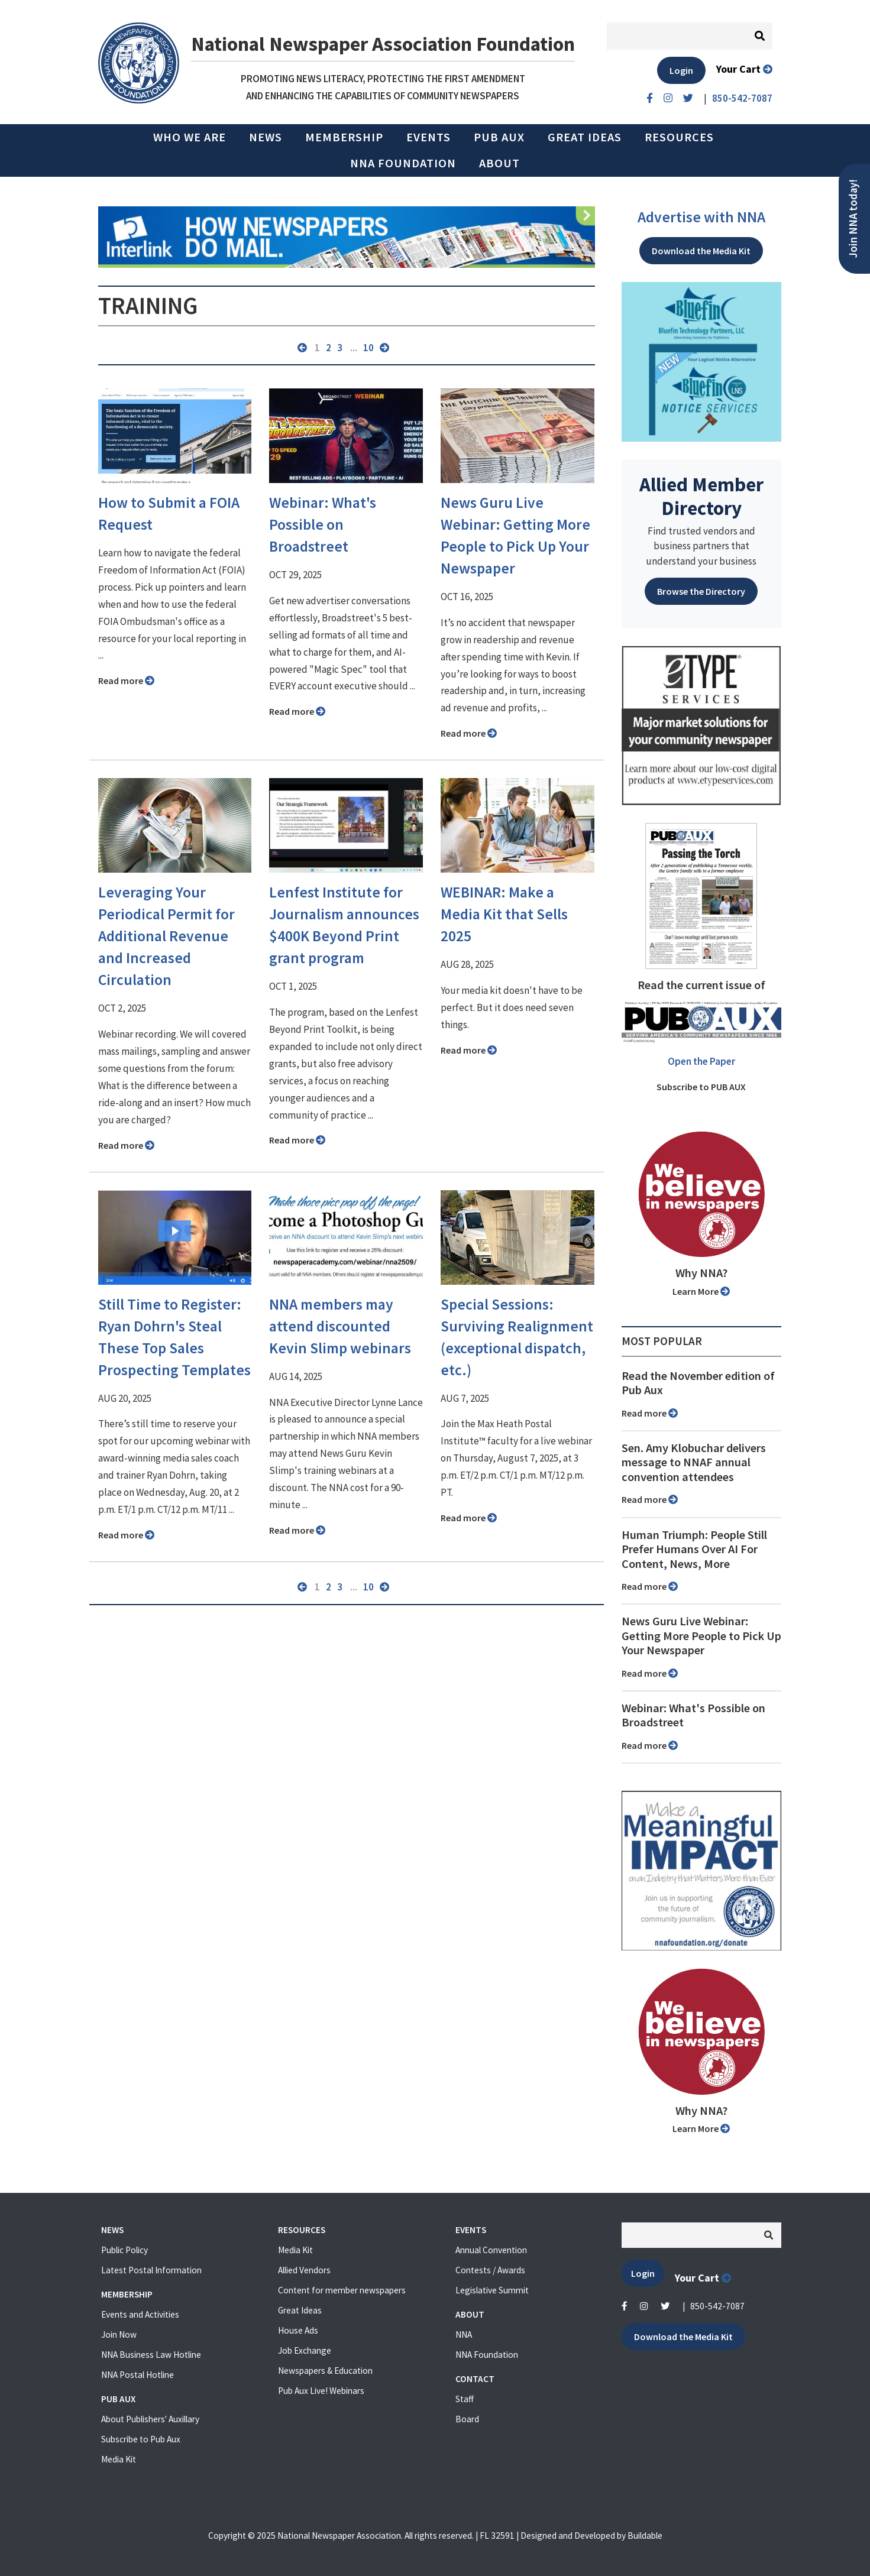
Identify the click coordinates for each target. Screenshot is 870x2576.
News (265, 137)
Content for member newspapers (342, 2290)
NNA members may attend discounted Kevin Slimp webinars (340, 1326)
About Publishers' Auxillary (150, 2419)
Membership (344, 137)
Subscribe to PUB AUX (701, 1087)
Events (428, 137)
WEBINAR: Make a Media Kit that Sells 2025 (504, 914)
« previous (302, 348)
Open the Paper (701, 1061)
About (499, 163)
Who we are (189, 137)
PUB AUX (499, 137)
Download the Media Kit (701, 251)
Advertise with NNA (701, 217)
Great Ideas (585, 137)
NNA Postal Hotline (137, 2374)
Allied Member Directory (701, 496)
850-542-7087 (717, 2306)
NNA (463, 2334)
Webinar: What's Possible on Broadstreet (322, 524)
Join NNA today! (853, 218)
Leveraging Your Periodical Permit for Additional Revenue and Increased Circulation (166, 936)
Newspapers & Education (325, 2370)
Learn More (701, 1291)
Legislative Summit (492, 2290)
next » (384, 348)
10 (368, 347)
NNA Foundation (403, 163)
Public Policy (124, 2250)
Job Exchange (304, 2350)
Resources (679, 137)
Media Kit (118, 2459)
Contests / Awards (490, 2270)
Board (467, 2419)
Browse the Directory (701, 591)
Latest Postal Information (151, 2270)
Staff (464, 2399)
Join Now (119, 2334)
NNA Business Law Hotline (151, 2354)
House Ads (298, 2330)
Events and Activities (140, 2314)
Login (681, 70)
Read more (126, 680)
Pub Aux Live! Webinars (321, 2390)
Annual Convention (491, 2250)
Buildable (645, 2535)
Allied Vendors (304, 2270)
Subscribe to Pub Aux (140, 2439)
